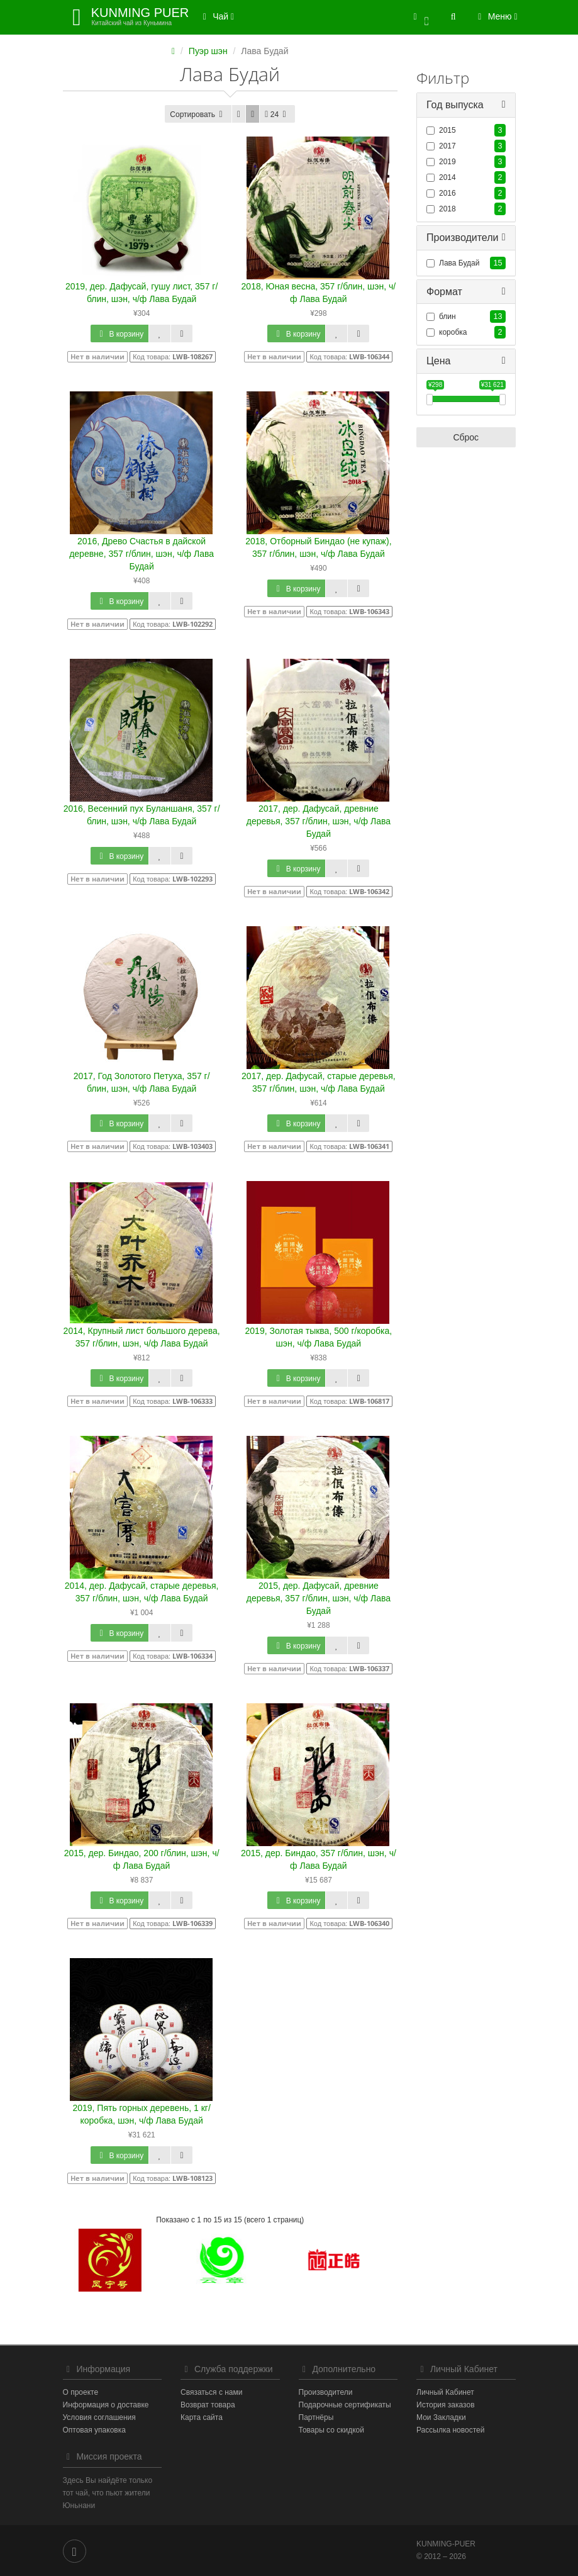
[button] (421, 17)
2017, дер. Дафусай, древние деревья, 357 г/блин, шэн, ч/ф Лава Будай (319, 821)
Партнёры (316, 2417)
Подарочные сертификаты (345, 2404)
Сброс (466, 438)
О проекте (81, 2392)
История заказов (445, 2404)
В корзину (119, 334)
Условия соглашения (99, 2417)
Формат (444, 291)
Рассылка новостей (450, 2430)
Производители (462, 237)
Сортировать (198, 114)
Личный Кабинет (445, 2392)
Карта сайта (202, 2417)
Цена (438, 361)
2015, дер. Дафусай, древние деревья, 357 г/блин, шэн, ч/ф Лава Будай (319, 1598)
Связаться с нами (211, 2392)
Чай (216, 16)
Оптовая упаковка (94, 2430)
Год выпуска (455, 104)
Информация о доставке (106, 2404)
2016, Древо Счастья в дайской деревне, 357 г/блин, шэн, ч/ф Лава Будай (141, 553)
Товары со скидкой (331, 2430)
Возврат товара (208, 2404)
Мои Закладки (441, 2417)
